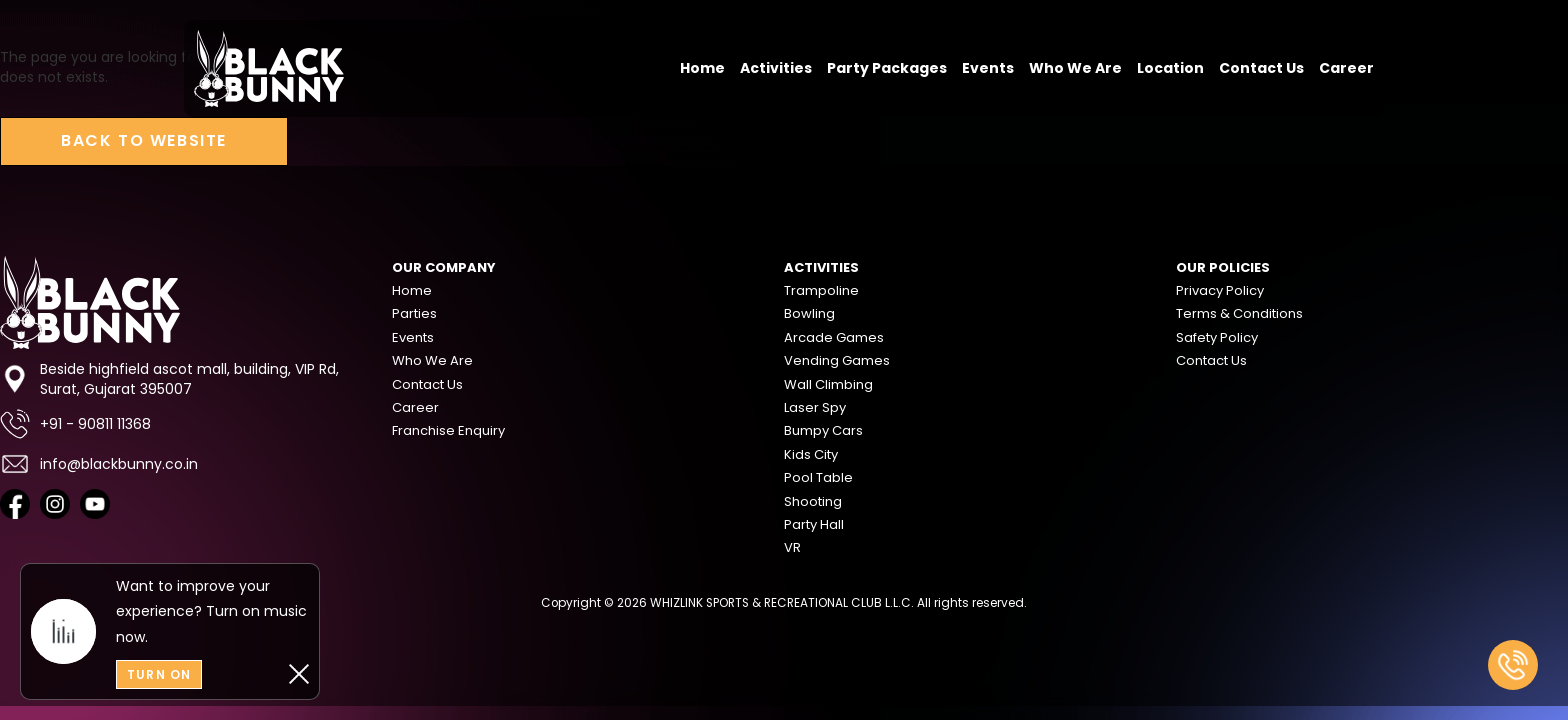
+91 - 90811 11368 (75, 424)
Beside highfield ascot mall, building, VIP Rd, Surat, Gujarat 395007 (169, 379)
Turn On (159, 674)
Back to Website (144, 140)
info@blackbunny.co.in (99, 464)
